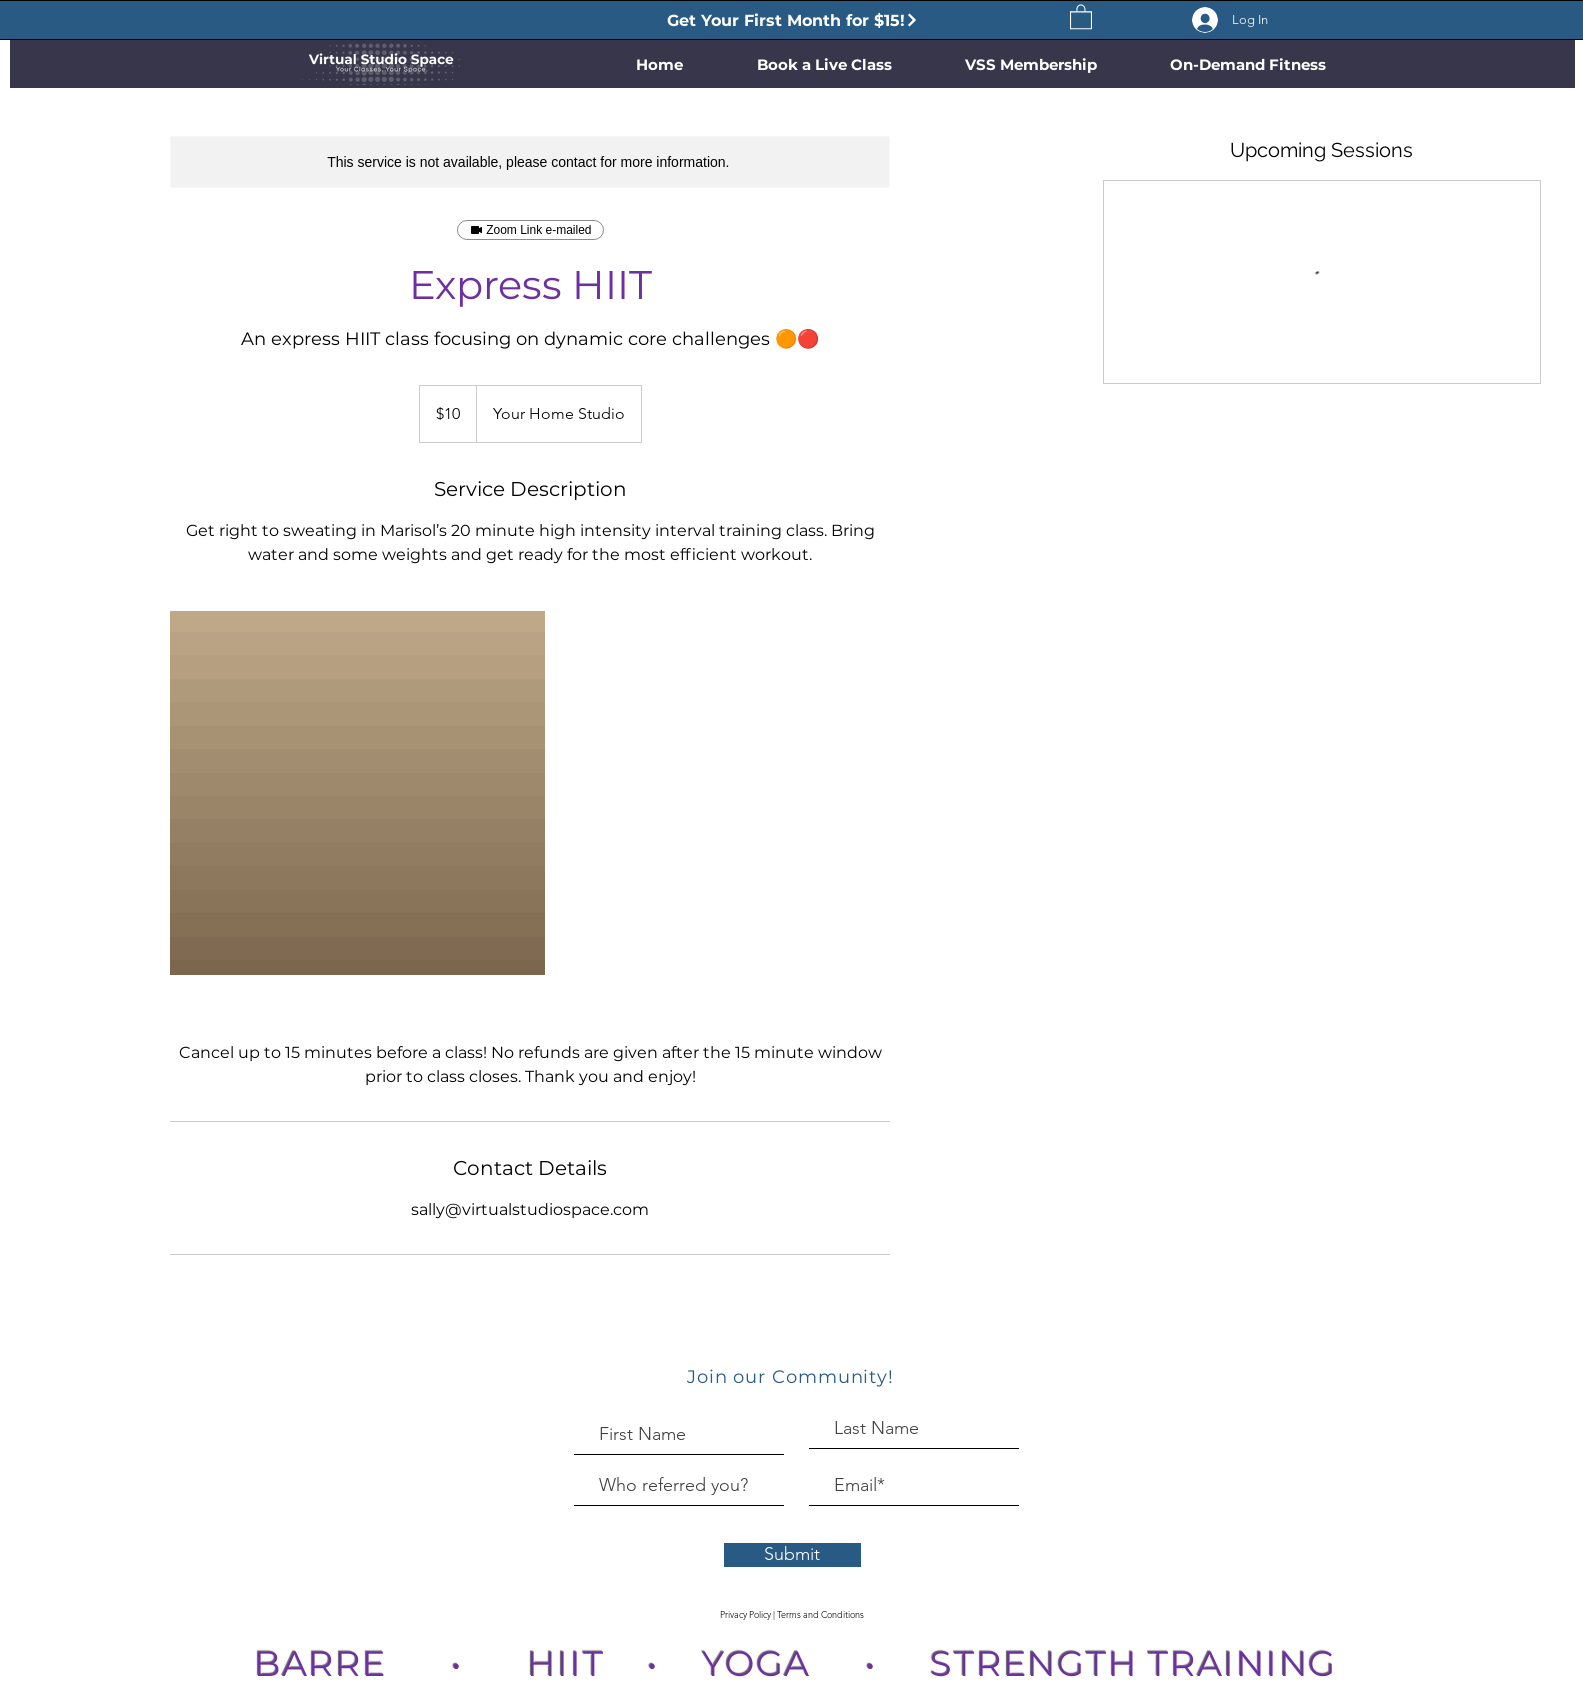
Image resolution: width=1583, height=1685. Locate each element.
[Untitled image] (357, 796)
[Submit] (792, 1555)
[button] (1081, 16)
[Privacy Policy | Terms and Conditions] (792, 1614)
